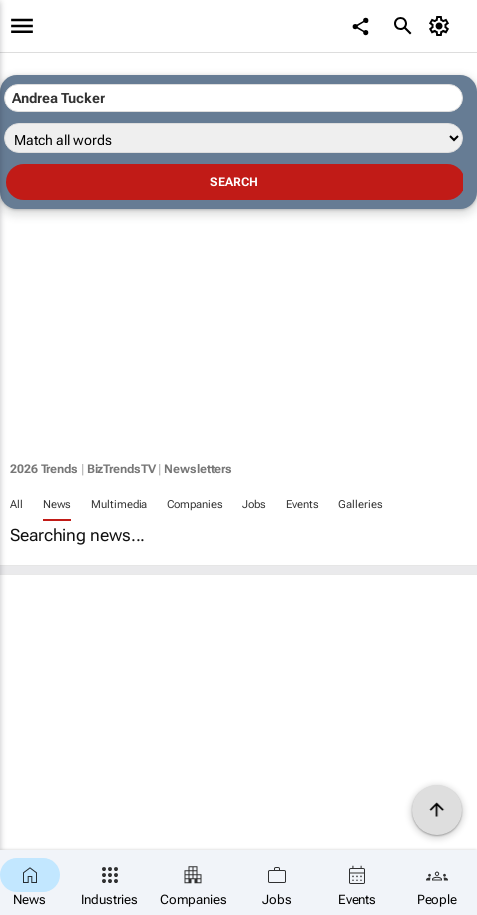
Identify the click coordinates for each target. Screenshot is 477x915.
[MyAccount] (442, 26)
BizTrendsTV (121, 469)
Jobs (254, 504)
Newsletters (198, 469)
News (57, 504)
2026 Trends (44, 469)
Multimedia (119, 504)
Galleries (360, 504)
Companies (194, 504)
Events (302, 504)
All (16, 504)
